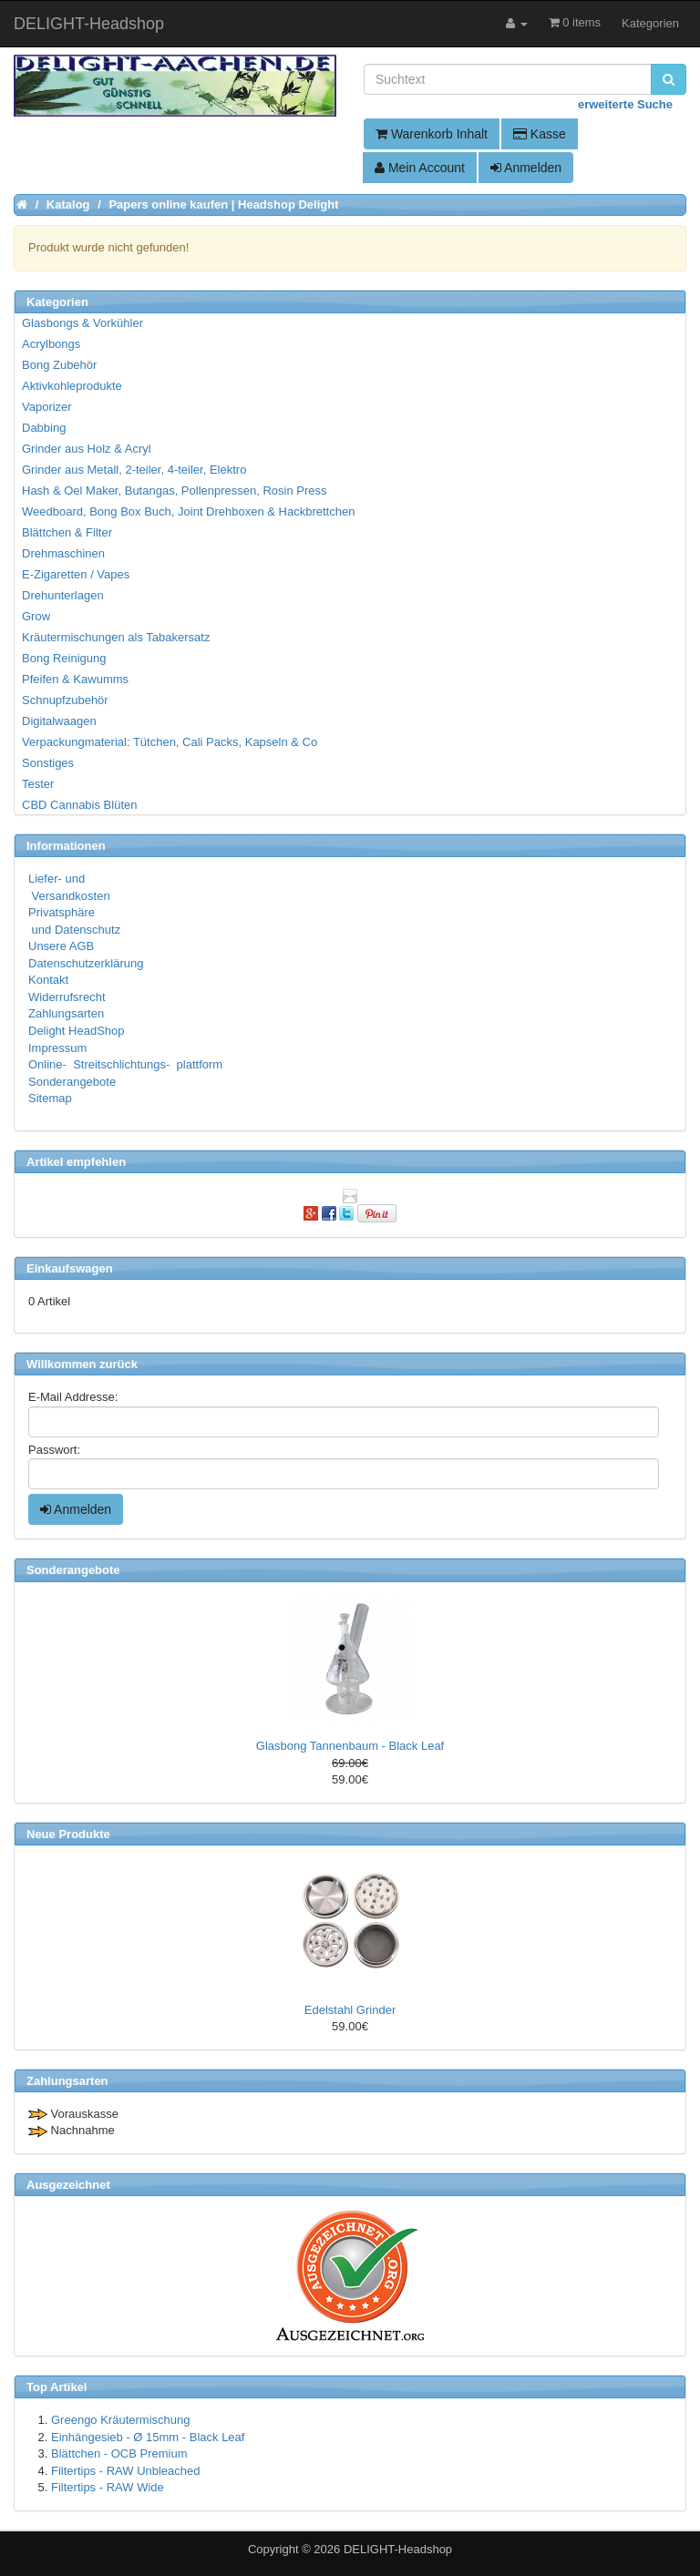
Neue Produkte (68, 1834)
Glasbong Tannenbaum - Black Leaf (350, 1746)
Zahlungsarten (66, 1013)
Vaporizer (47, 407)
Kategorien (650, 23)
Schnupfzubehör (65, 700)
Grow (36, 616)
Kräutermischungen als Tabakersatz (116, 637)
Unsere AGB (61, 946)
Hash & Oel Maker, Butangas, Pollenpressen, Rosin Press (174, 490)
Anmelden (525, 167)
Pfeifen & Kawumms (75, 679)
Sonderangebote (72, 1082)
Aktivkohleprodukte (72, 386)
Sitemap (50, 1098)
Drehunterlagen (63, 595)
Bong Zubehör (59, 365)
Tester (38, 784)
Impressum (57, 1048)
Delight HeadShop (76, 1031)
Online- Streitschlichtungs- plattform (125, 1064)
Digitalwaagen (59, 721)
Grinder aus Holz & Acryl (86, 448)
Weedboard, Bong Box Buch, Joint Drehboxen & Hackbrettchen (188, 511)
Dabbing (44, 427)
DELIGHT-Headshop (398, 2549)
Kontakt (48, 979)
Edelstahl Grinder (350, 2010)
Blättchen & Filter (67, 532)
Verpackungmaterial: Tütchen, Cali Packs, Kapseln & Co (169, 742)
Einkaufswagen (69, 1268)
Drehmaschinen (63, 553)
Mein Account (420, 167)
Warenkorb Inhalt (432, 134)
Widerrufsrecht (67, 997)
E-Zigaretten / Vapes (75, 574)
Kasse (539, 134)
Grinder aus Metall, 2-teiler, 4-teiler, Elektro (134, 469)
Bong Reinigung (64, 658)
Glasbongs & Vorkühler (82, 323)
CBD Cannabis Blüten (79, 805)
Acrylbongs (51, 344)
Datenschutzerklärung (85, 963)
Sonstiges (48, 763)
